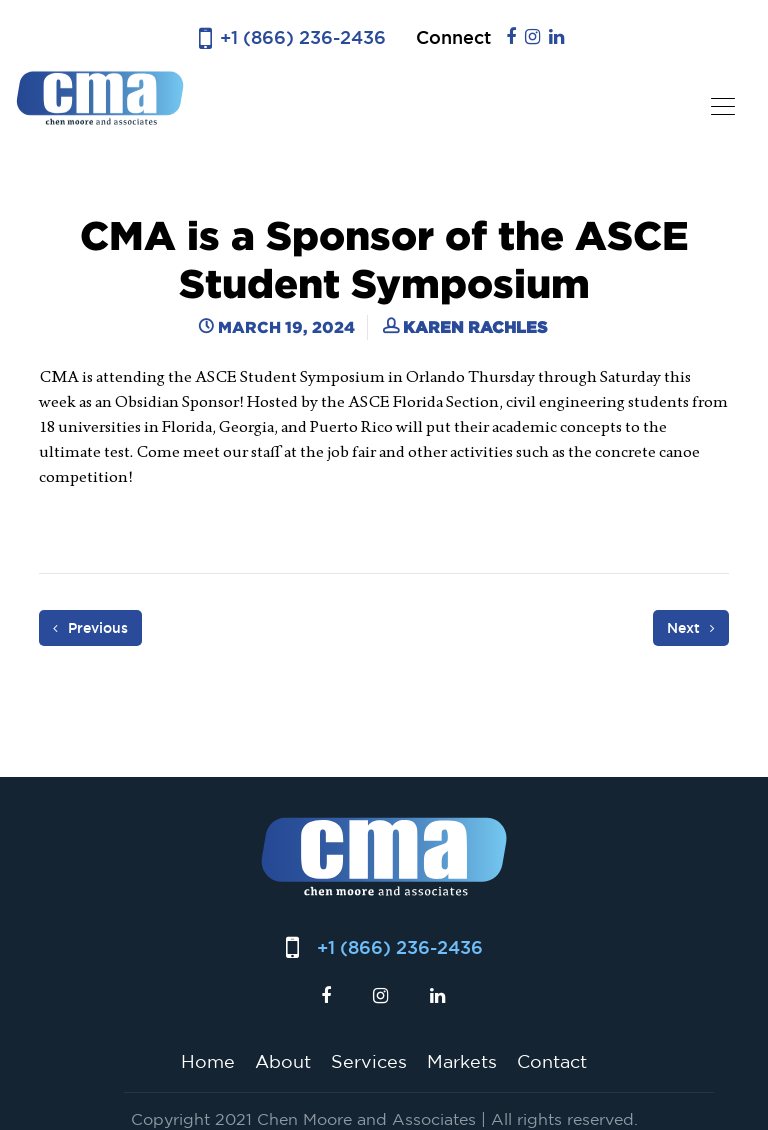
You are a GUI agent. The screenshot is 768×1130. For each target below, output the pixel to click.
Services (369, 1061)
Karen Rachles (475, 327)
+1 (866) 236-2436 (303, 37)
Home (208, 1061)
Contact (552, 1061)
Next (691, 628)
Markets (462, 1061)
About (283, 1061)
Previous (90, 628)
